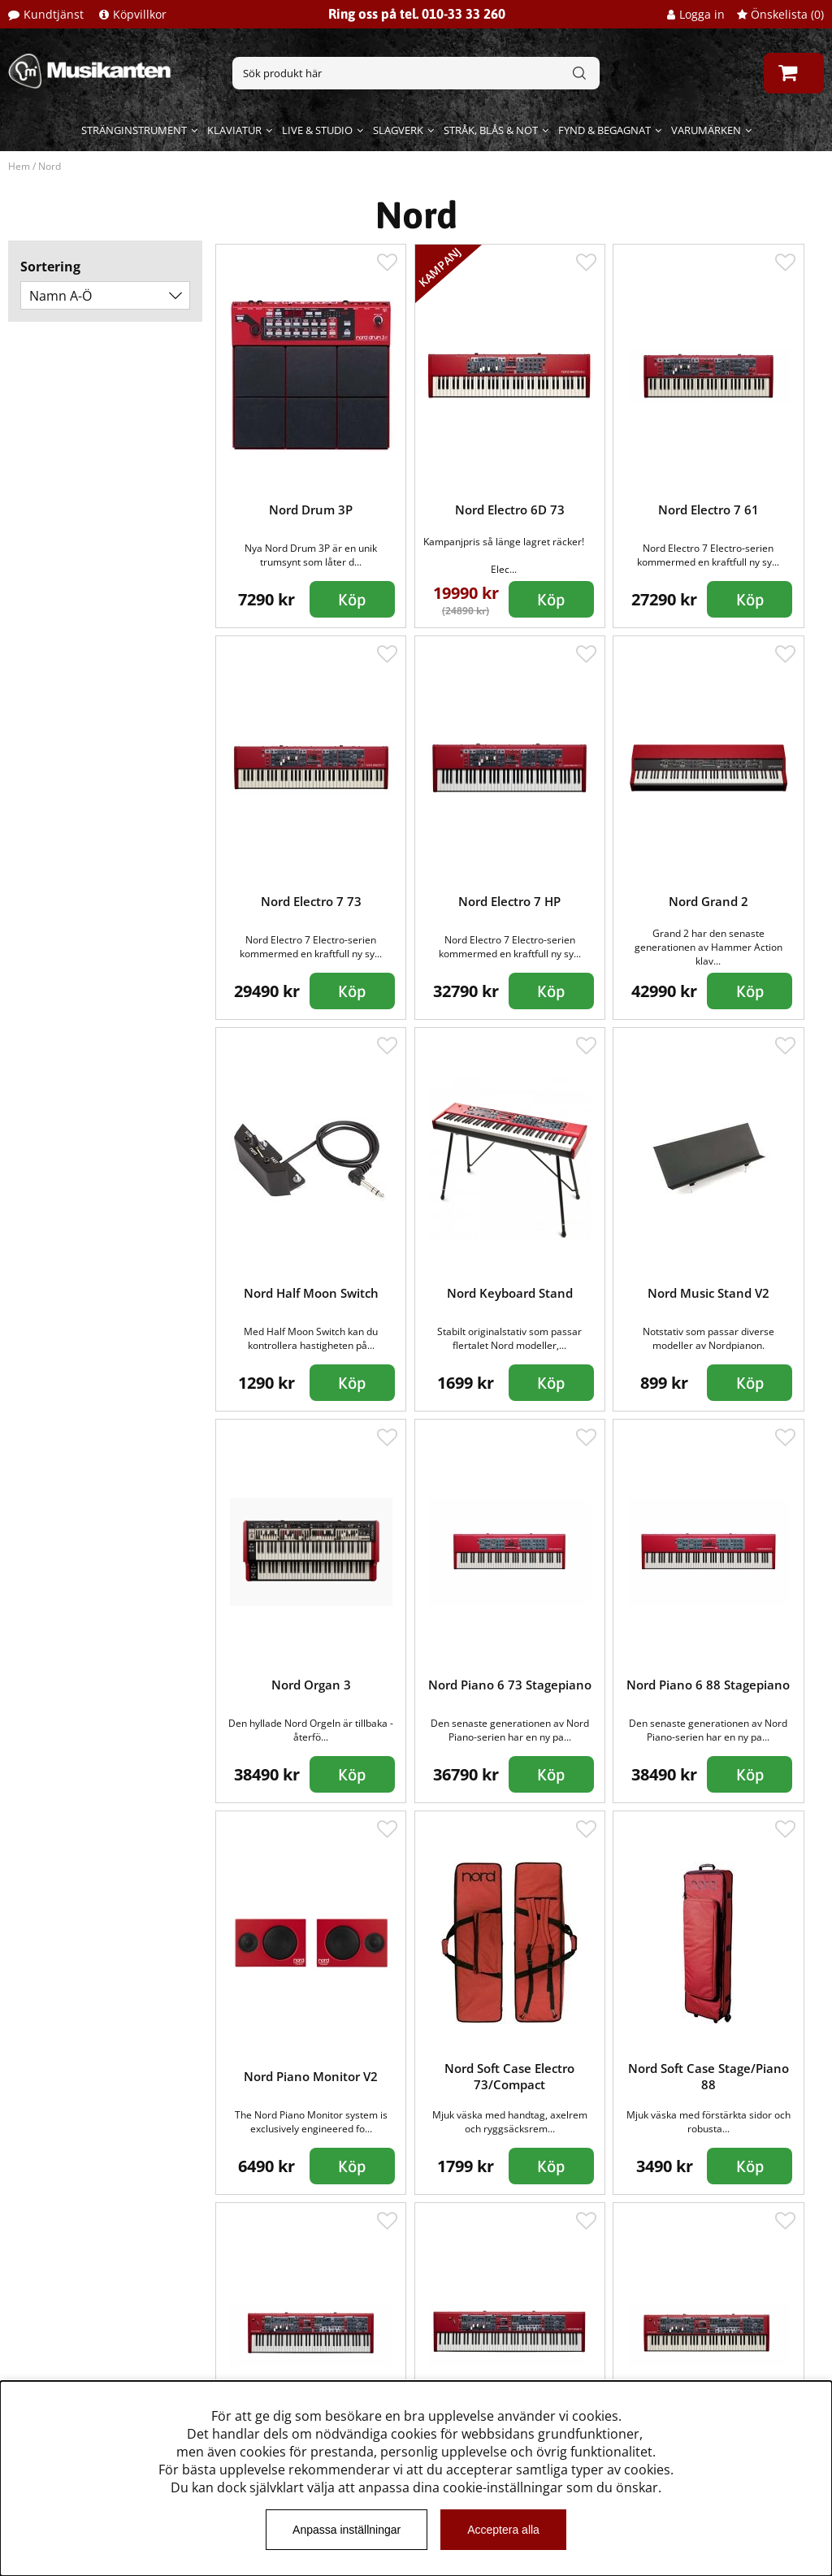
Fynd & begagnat (604, 130)
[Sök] (416, 73)
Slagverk (398, 130)
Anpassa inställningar (346, 2529)
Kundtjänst (54, 14)
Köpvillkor (140, 14)
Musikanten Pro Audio (84, 2355)
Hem (19, 166)
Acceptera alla (503, 2529)
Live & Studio (317, 130)
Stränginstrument (134, 130)
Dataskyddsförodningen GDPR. (111, 2379)
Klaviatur (234, 130)
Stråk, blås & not (491, 130)
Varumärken (706, 130)
